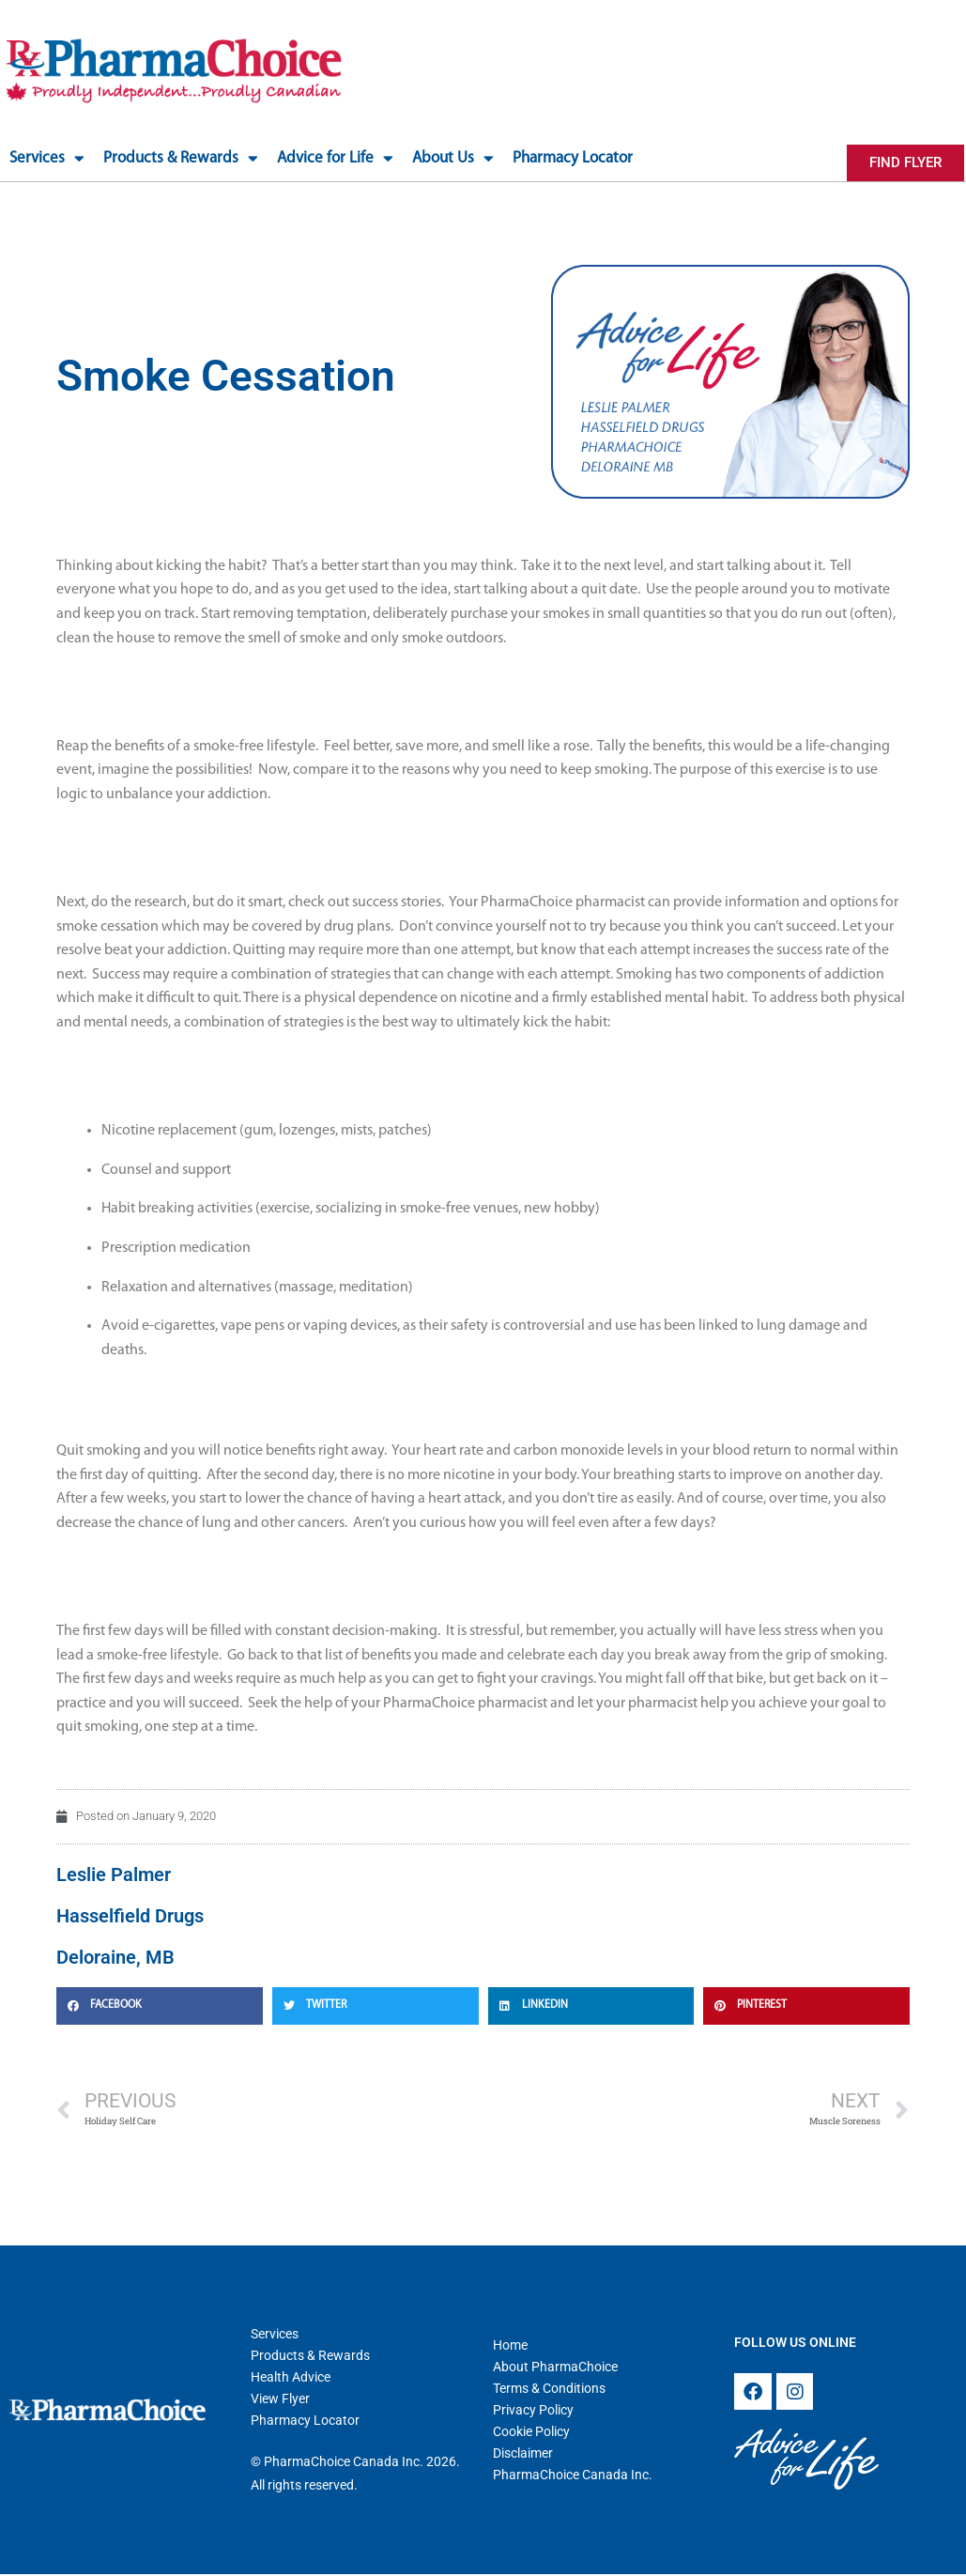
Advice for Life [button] (335, 158)
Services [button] (46, 158)
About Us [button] (453, 158)
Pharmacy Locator (573, 158)
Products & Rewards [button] (180, 158)
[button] (159, 2004)
